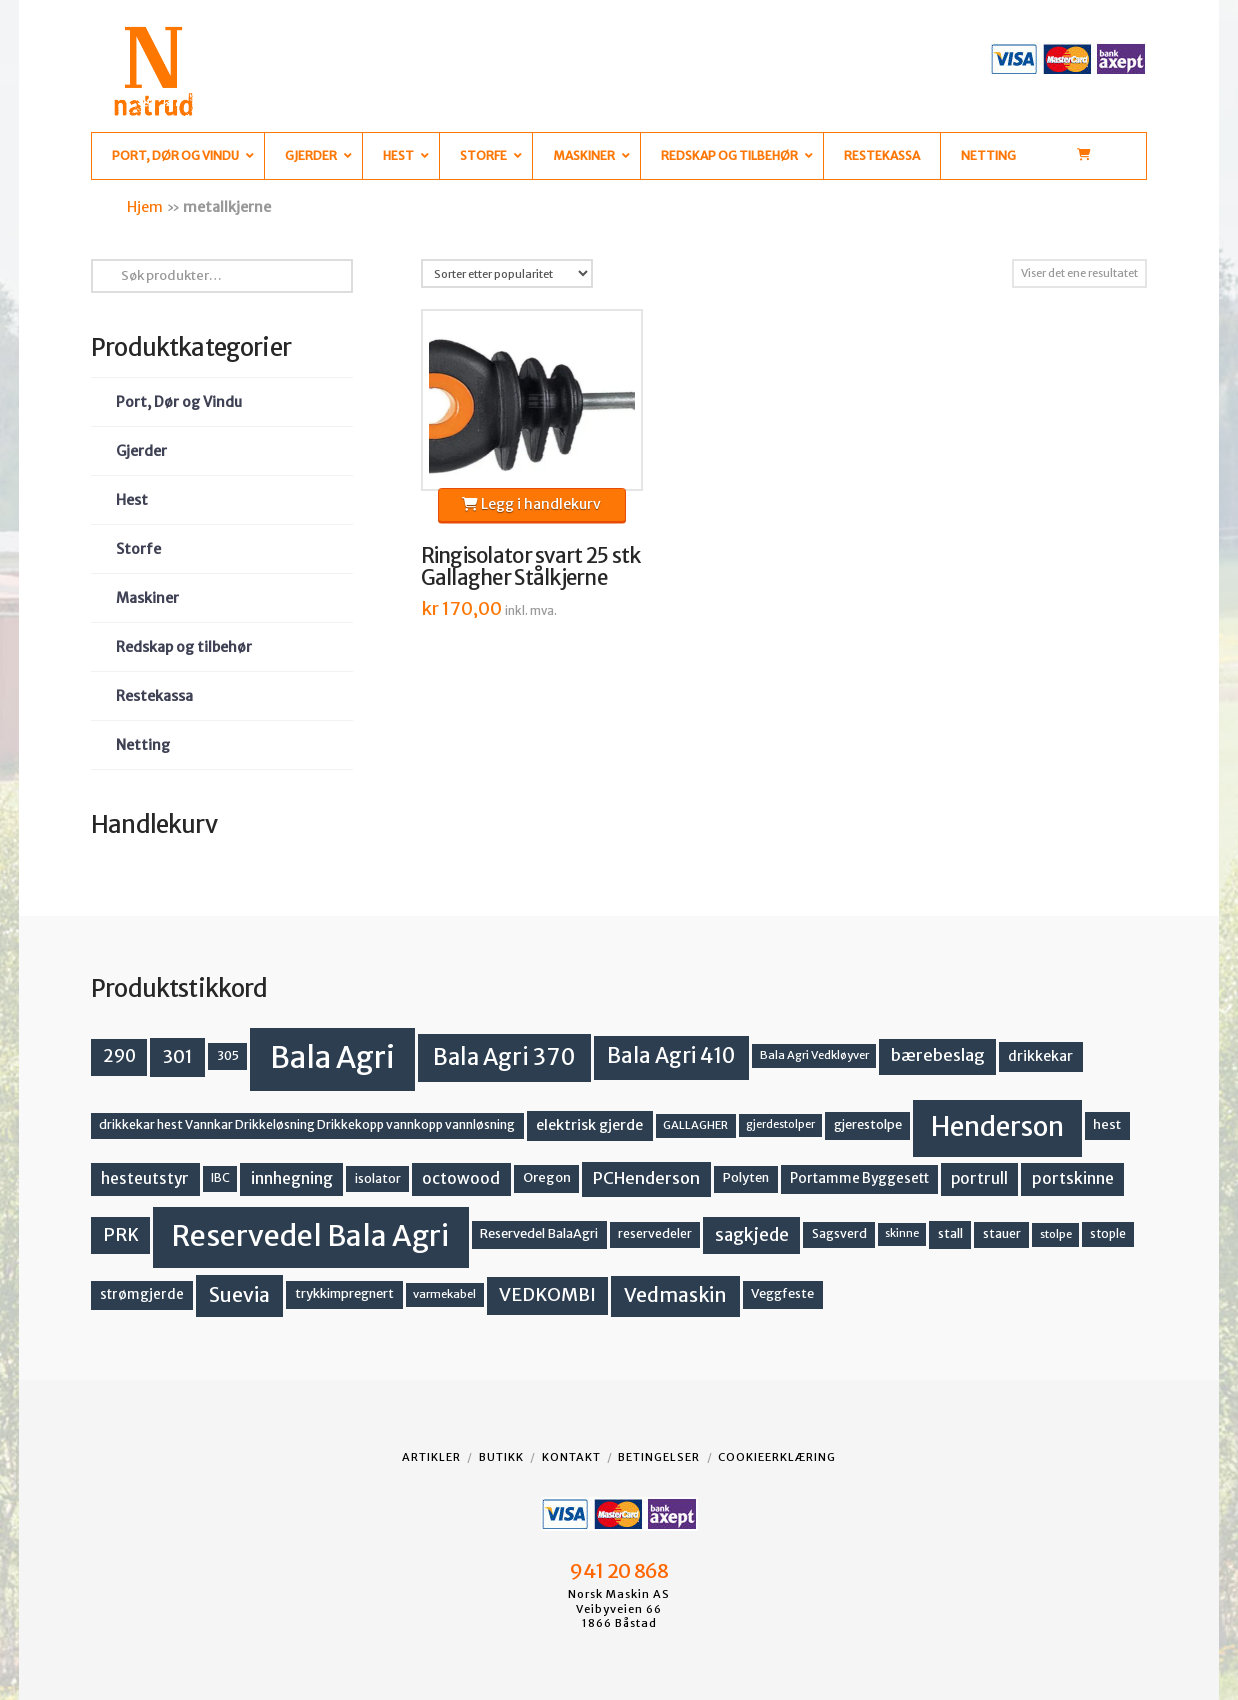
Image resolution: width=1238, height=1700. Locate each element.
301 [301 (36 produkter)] (178, 1056)
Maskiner (147, 598)
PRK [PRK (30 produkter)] (121, 1235)
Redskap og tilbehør (184, 647)
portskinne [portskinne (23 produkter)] (1073, 1178)
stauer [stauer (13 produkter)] (1002, 1233)
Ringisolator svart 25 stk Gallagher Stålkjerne (531, 567)
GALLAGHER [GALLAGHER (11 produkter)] (695, 1125)
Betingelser (659, 1457)
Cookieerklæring (777, 1457)
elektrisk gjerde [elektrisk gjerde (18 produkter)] (589, 1125)
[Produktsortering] (507, 273)
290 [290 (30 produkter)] (119, 1056)
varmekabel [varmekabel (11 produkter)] (444, 1294)
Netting (143, 745)
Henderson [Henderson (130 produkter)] (997, 1126)
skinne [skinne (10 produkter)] (902, 1233)
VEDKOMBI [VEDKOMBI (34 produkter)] (547, 1294)
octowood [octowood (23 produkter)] (461, 1178)
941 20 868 (618, 1571)
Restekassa (154, 696)
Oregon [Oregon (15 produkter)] (547, 1177)
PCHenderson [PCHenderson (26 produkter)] (646, 1178)
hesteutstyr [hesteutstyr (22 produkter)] (145, 1178)
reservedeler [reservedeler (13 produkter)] (655, 1233)
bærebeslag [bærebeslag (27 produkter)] (938, 1055)
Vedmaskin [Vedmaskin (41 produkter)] (675, 1295)
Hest (132, 500)
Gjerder (141, 451)
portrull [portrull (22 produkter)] (979, 1178)
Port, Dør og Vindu (179, 402)
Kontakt (571, 1457)
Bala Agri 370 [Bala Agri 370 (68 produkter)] (504, 1057)
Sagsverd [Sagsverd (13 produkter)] (839, 1233)
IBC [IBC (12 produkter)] (220, 1178)
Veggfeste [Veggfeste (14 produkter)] (782, 1293)
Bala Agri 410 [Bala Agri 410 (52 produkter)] (671, 1056)
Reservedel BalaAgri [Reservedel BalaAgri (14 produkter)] (539, 1233)
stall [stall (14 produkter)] (950, 1233)
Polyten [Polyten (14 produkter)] (746, 1177)
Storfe (138, 549)
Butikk (501, 1457)
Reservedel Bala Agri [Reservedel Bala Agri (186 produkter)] (310, 1236)
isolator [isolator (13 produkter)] (378, 1178)
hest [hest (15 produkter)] (1107, 1124)
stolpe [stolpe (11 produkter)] (1056, 1234)
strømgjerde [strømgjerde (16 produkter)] (142, 1294)
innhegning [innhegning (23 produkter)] (292, 1178)
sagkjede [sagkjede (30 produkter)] (752, 1235)
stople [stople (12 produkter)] (1108, 1234)
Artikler (431, 1457)
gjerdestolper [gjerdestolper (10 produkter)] (780, 1124)
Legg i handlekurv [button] (531, 504)
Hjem (145, 207)
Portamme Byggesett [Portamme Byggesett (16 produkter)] (859, 1178)
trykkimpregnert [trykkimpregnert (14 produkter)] (344, 1293)
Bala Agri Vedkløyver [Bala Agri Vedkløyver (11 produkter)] (814, 1055)
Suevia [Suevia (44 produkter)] (239, 1295)
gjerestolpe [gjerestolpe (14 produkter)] (868, 1124)
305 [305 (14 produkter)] (228, 1055)
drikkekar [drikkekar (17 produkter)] (1040, 1056)
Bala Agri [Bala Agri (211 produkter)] (332, 1057)
